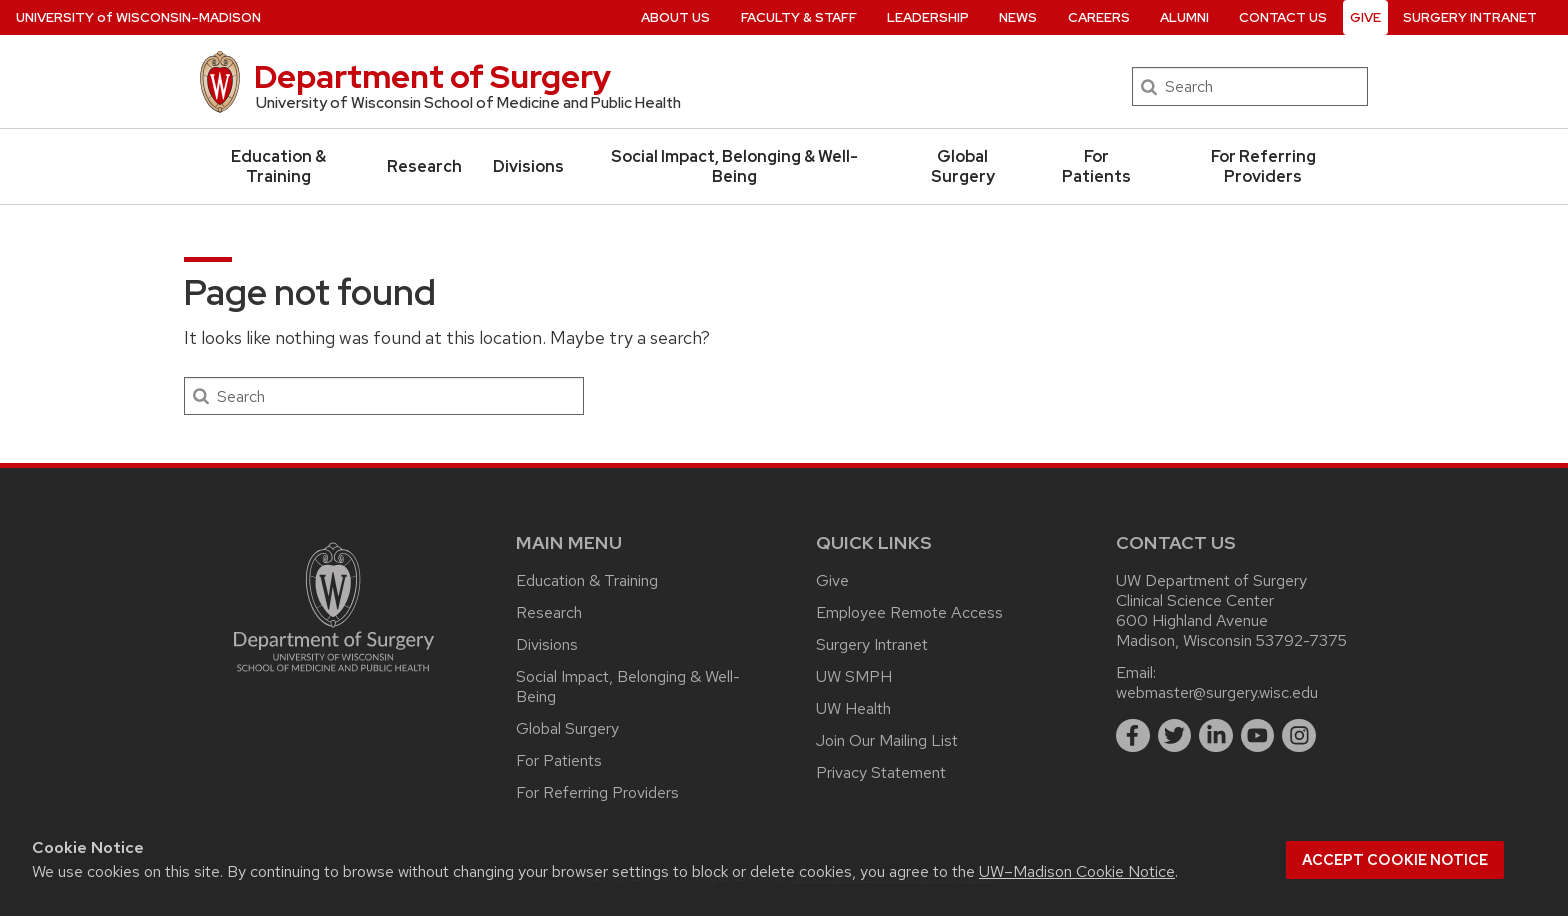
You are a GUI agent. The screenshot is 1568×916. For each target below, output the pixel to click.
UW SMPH (854, 676)
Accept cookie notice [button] (1395, 860)
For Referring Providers (1263, 166)
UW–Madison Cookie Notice (1077, 871)
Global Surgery (963, 166)
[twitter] (1175, 736)
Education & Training (278, 166)
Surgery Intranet (872, 644)
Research (424, 166)
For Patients (1096, 166)
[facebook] (1133, 736)
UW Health (853, 708)
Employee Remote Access (909, 612)
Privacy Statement (881, 772)
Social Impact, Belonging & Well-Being (734, 166)
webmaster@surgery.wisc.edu (1217, 692)
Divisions (528, 166)
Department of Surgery (432, 76)
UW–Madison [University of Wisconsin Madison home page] (138, 17)
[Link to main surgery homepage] (334, 676)
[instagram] (1299, 736)
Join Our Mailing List (887, 740)
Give (832, 580)
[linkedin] (1216, 736)
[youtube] (1258, 736)
